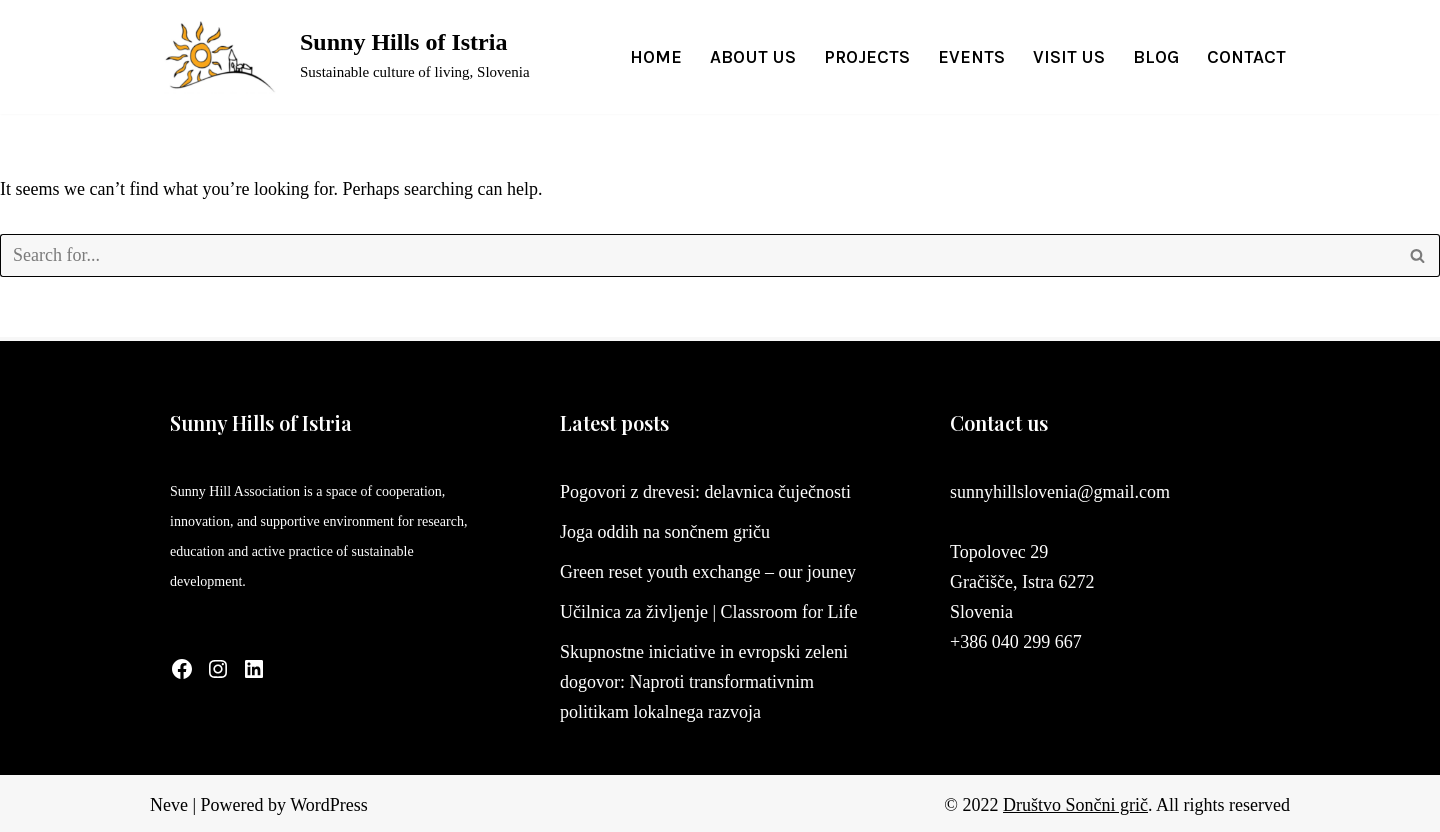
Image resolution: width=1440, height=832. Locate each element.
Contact (1246, 57)
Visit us (1069, 57)
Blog (1156, 57)
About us (753, 57)
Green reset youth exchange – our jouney (708, 572)
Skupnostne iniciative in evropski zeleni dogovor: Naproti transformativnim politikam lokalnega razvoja (704, 682)
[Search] (697, 255)
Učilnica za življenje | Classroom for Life (709, 612)
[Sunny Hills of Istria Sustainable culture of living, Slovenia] (340, 57)
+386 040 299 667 (1016, 642)
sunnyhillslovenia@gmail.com (1060, 492)
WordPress (329, 805)
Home (656, 57)
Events (971, 57)
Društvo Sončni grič (1075, 805)
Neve (169, 805)
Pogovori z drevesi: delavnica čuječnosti (705, 492)
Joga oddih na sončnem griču (665, 532)
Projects (867, 57)
